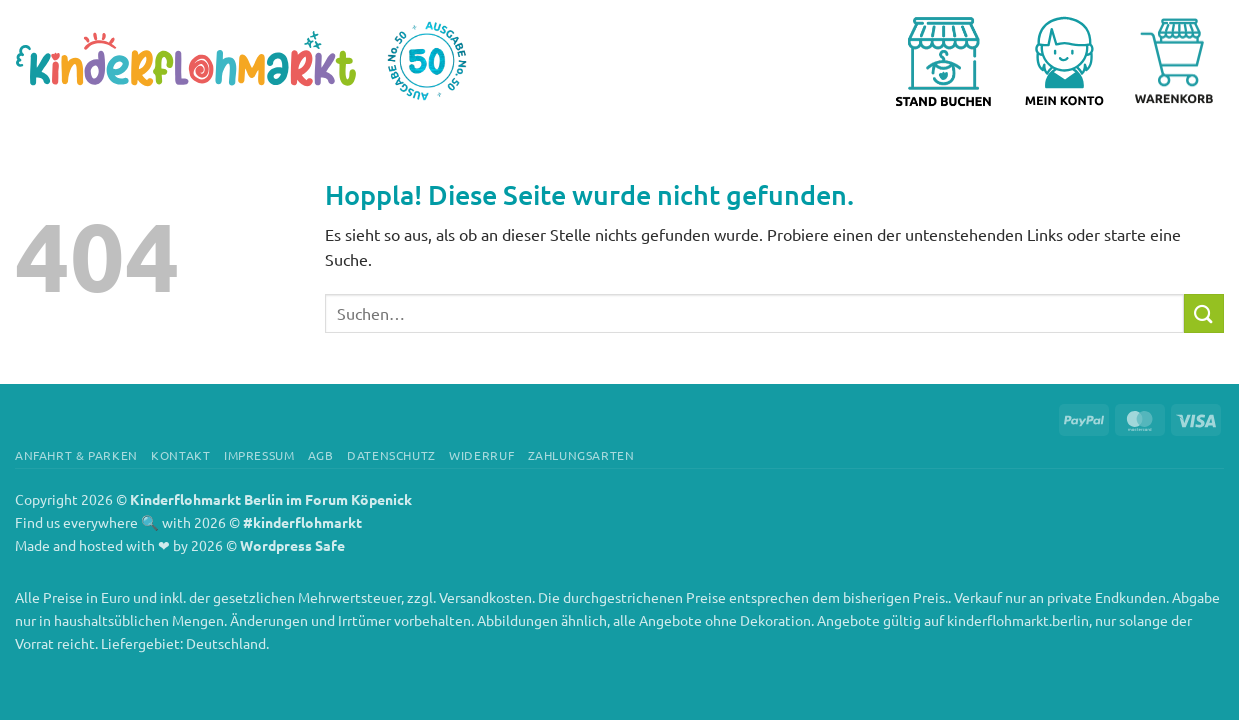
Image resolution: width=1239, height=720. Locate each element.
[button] (1072, 61)
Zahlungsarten (581, 455)
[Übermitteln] (1204, 313)
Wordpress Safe (292, 545)
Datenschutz (391, 455)
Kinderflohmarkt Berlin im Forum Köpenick (271, 499)
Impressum (259, 455)
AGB (321, 455)
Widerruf (481, 455)
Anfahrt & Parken (76, 455)
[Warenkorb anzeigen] (1174, 61)
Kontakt (180, 455)
